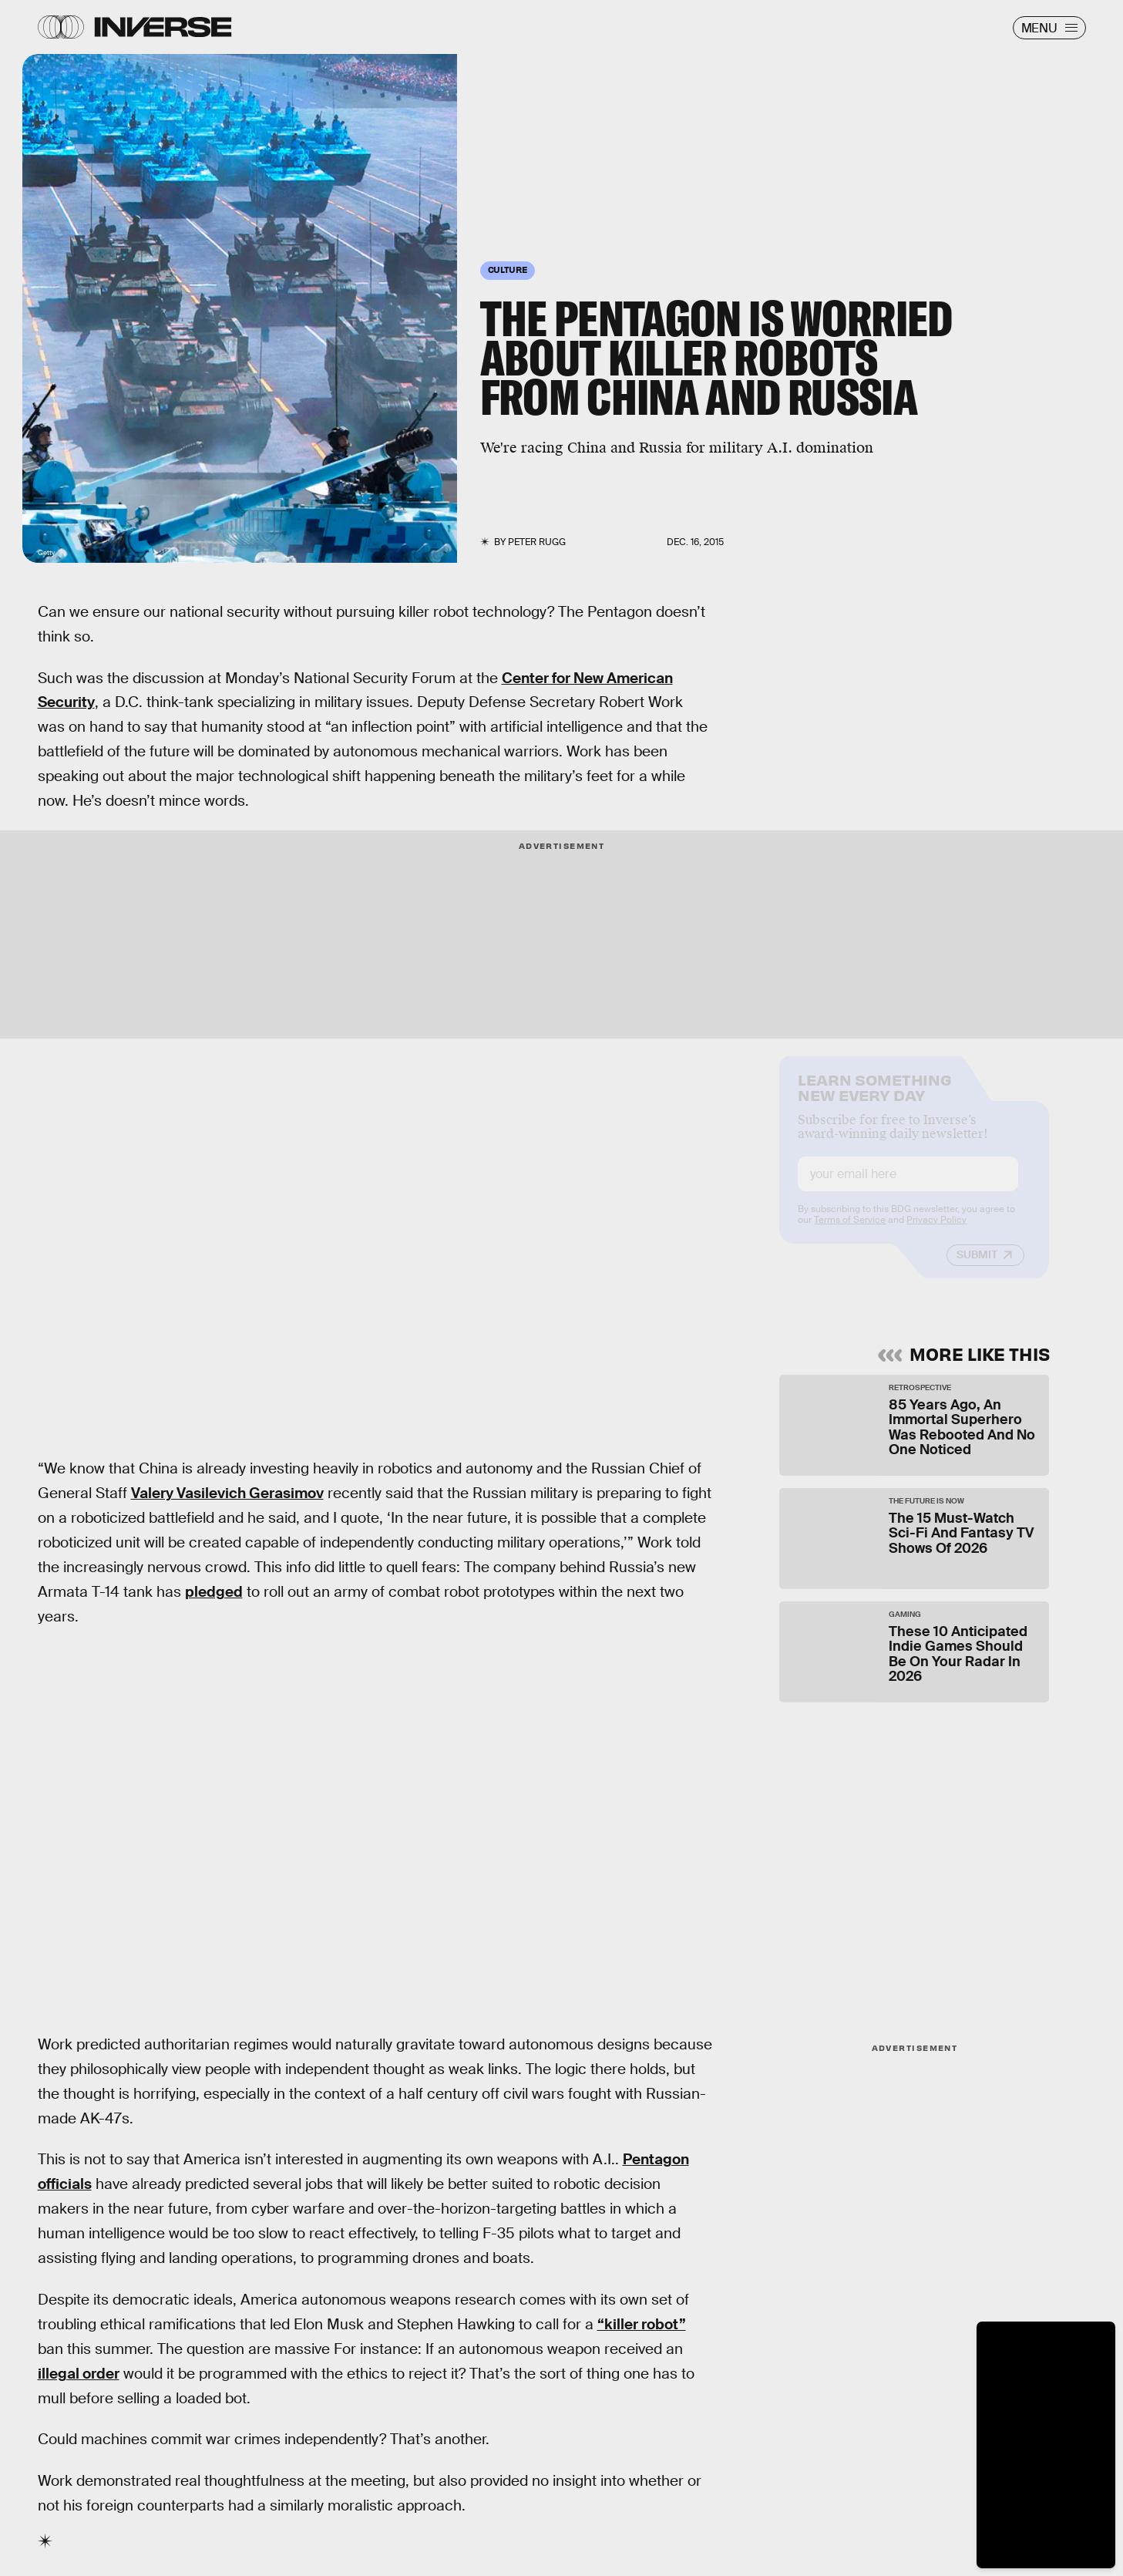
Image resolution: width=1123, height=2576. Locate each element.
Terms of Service (850, 1233)
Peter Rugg (537, 542)
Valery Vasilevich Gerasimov (227, 1493)
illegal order (78, 2373)
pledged (214, 1591)
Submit (977, 1268)
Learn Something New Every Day (874, 1099)
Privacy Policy (936, 1233)
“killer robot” (641, 2324)
